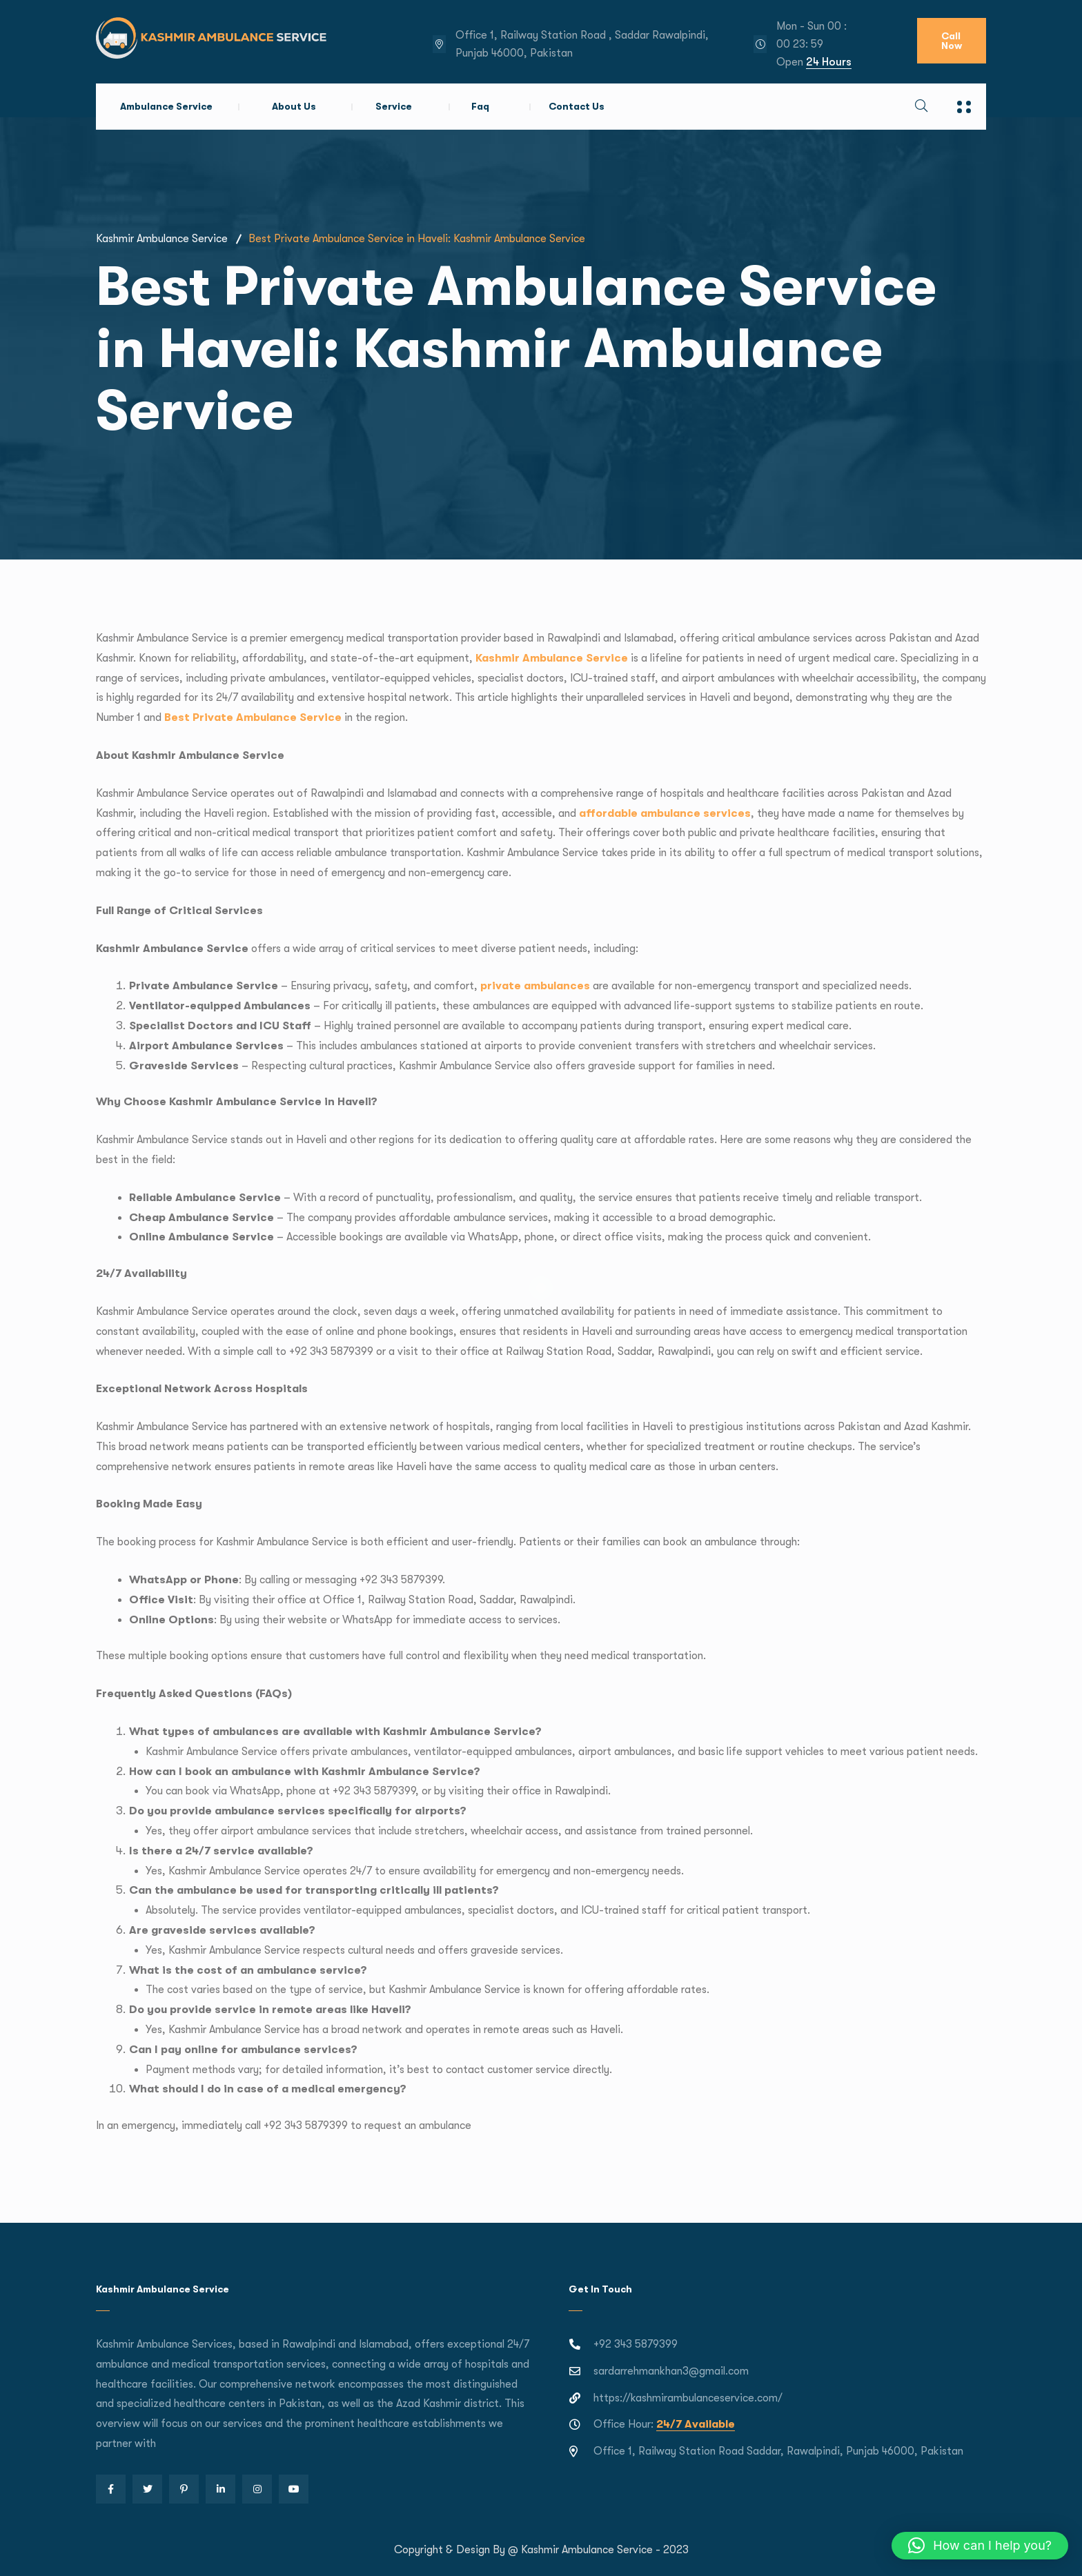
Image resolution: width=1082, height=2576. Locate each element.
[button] (980, 2545)
